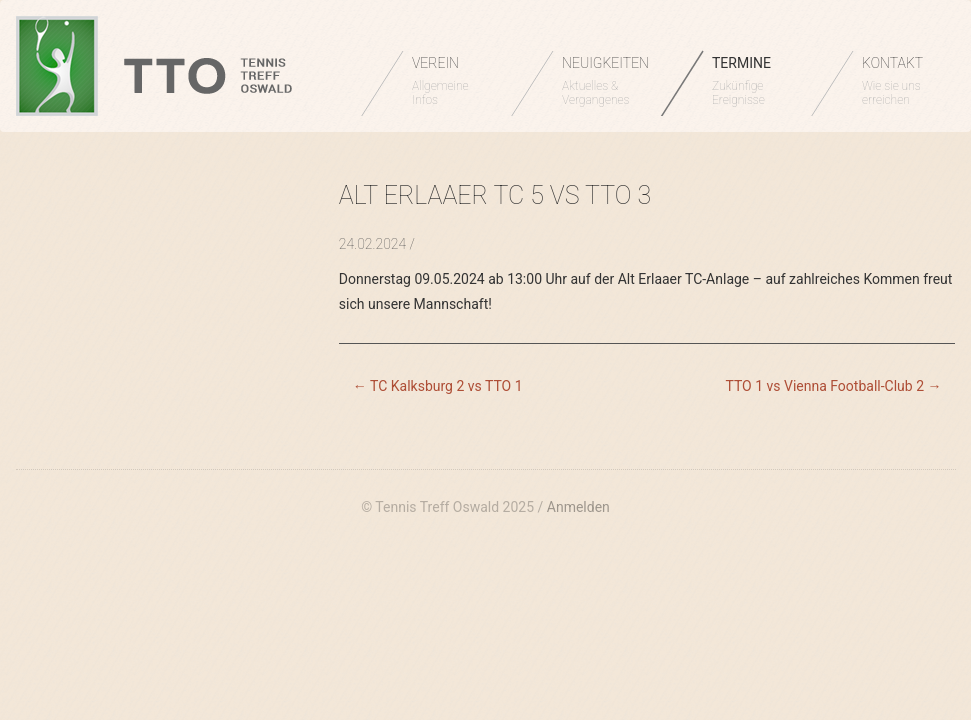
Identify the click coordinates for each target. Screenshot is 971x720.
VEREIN (451, 81)
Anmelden (578, 507)
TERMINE (751, 81)
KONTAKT (901, 81)
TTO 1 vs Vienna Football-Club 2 (833, 386)
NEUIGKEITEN (605, 81)
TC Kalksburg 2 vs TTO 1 (438, 386)
